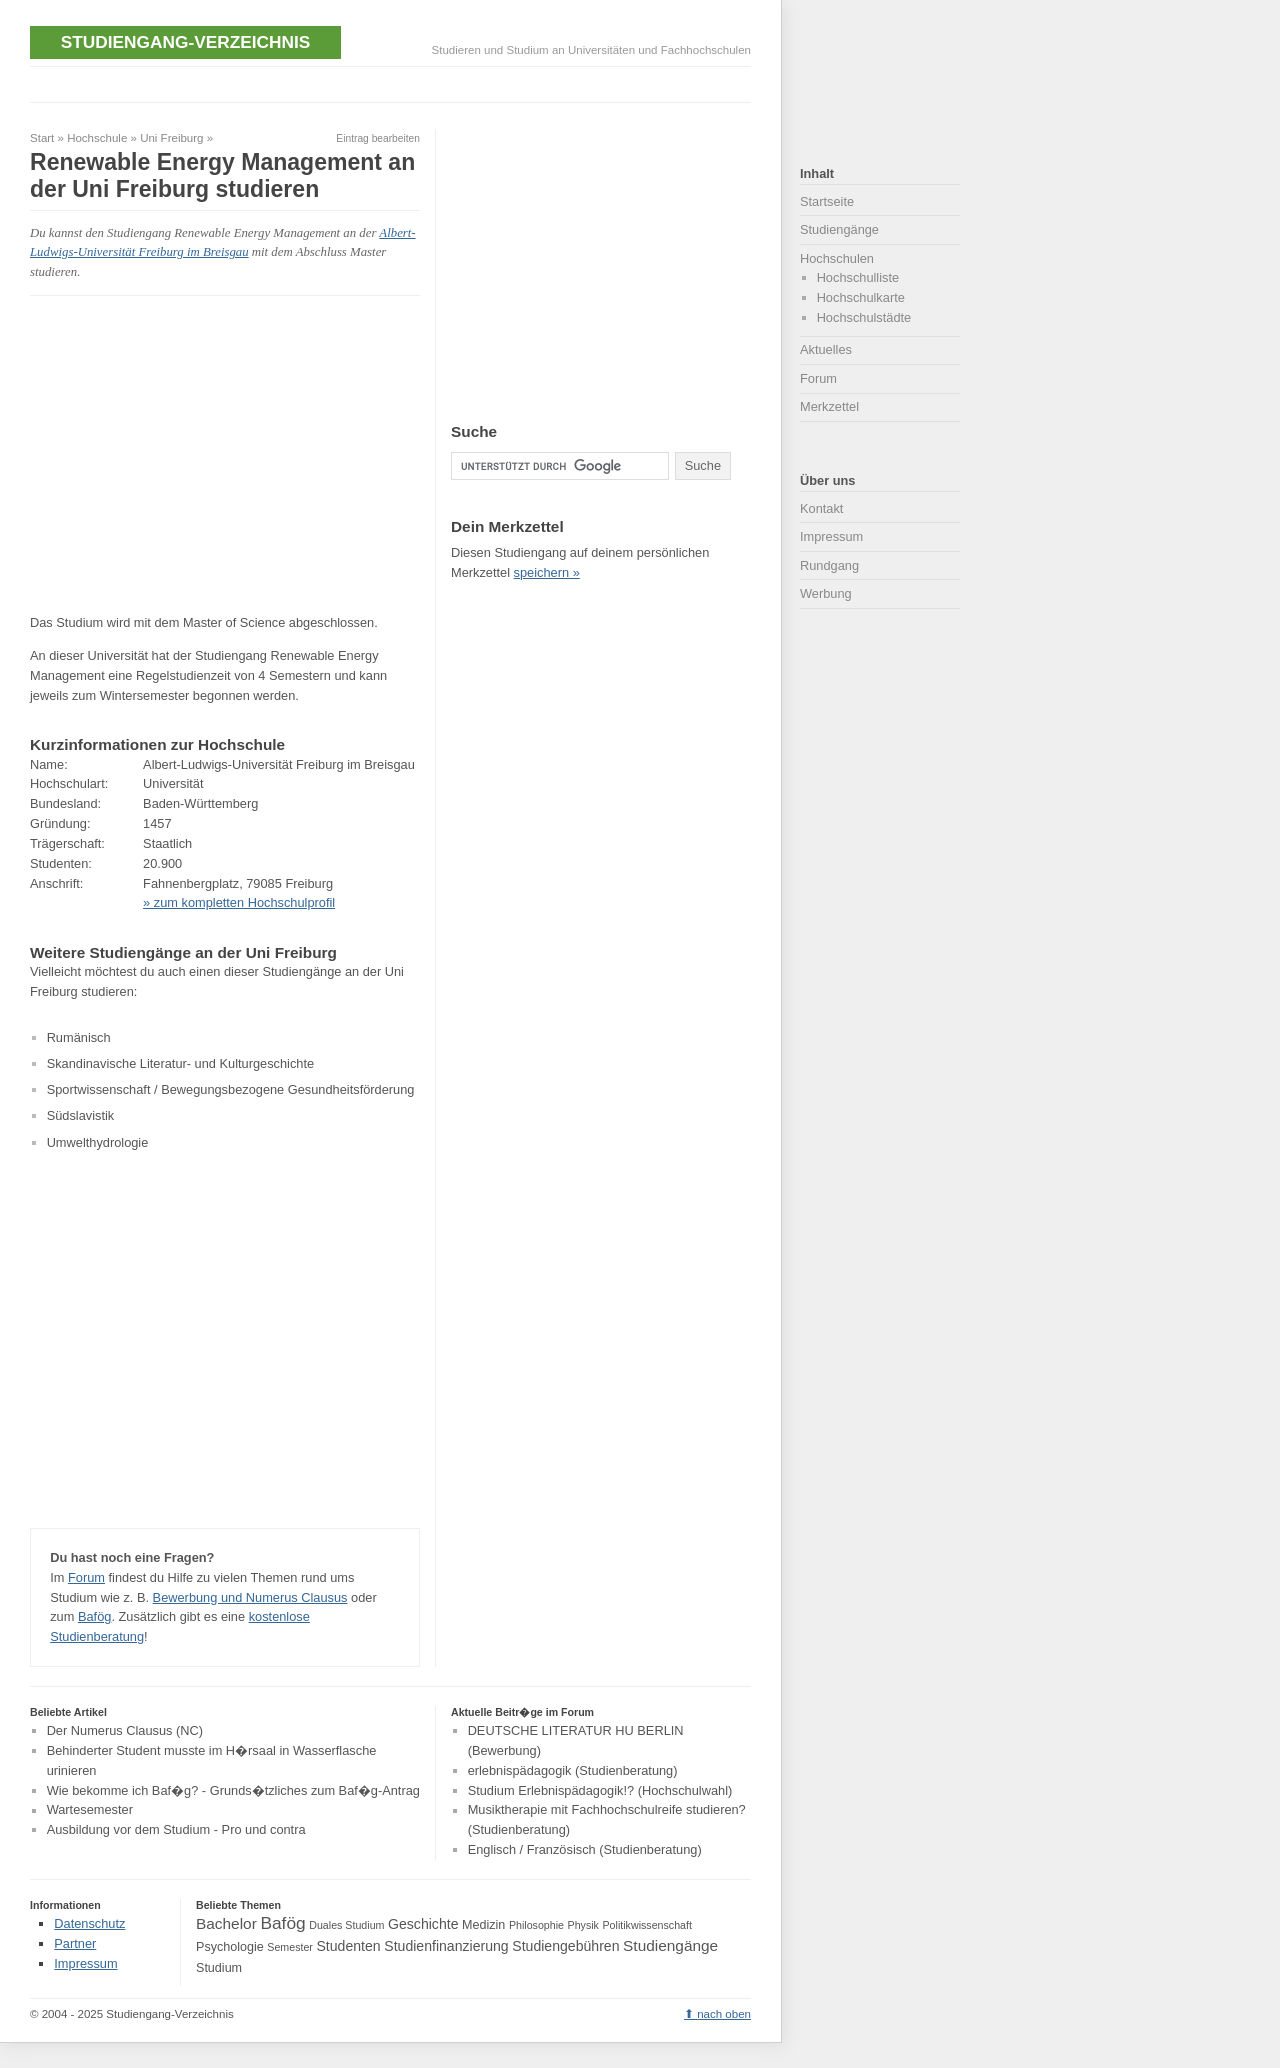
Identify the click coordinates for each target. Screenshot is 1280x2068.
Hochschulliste (858, 277)
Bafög (94, 1616)
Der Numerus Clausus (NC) (125, 1730)
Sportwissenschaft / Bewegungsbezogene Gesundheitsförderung (231, 1089)
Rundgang (829, 565)
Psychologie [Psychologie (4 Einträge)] (230, 1947)
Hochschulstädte (864, 317)
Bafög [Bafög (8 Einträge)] (282, 1923)
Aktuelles (826, 349)
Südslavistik (81, 1115)
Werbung (826, 593)
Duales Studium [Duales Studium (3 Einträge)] (346, 1925)
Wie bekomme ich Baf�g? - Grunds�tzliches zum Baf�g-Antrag (233, 1790)
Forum (86, 1577)
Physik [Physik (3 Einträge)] (583, 1925)
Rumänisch (79, 1037)
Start (42, 138)
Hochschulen (837, 258)
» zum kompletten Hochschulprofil (239, 902)
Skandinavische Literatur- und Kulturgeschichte (180, 1063)
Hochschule (97, 138)
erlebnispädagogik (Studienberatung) (573, 1770)
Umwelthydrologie (98, 1142)
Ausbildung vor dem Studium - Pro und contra (176, 1829)
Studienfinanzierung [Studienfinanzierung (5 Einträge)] (446, 1946)
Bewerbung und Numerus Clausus (250, 1597)
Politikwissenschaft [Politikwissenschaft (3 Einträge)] (647, 1925)
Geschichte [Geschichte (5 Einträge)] (423, 1924)
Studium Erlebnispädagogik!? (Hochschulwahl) (600, 1790)
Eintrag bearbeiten (378, 138)
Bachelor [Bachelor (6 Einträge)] (226, 1923)
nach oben (724, 2014)
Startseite (827, 201)
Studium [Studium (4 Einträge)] (219, 1968)
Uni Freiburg (171, 138)
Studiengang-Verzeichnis (185, 42)
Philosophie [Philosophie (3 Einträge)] (536, 1925)
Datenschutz (89, 1923)
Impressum (831, 536)
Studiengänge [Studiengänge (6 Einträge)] (670, 1945)
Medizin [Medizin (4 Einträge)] (483, 1925)
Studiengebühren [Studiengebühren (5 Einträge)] (565, 1946)
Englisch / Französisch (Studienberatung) (585, 1849)
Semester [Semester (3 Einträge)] (290, 1947)
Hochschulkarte (861, 297)
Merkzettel (829, 406)
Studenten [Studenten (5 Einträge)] (348, 1946)
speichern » (547, 572)
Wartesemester (90, 1810)
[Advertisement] (394, 82)
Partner (75, 1943)
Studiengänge (839, 229)
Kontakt (821, 508)
